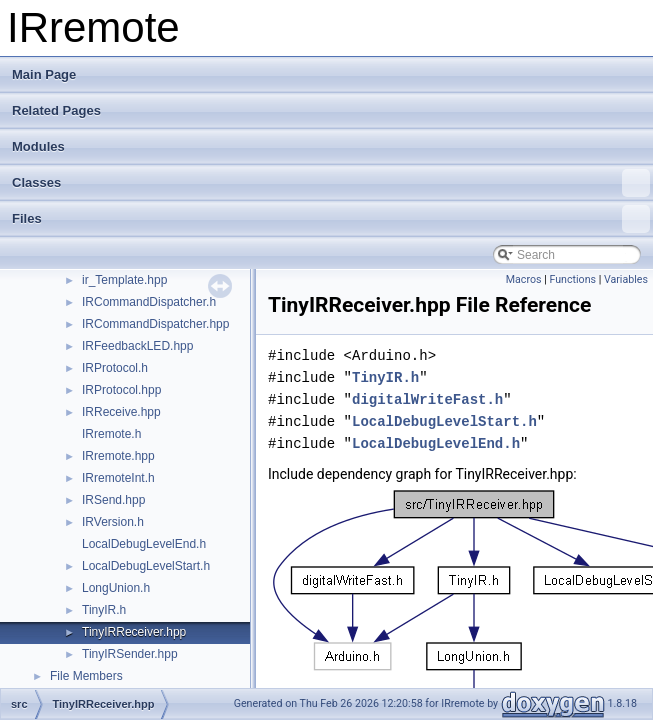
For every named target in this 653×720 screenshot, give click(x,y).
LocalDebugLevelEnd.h (144, 544)
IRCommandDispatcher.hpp (155, 324)
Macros (524, 279)
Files (331, 219)
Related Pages (56, 110)
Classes (331, 183)
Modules (38, 146)
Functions (572, 279)
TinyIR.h (104, 610)
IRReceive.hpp (121, 412)
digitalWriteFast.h (427, 399)
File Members (86, 676)
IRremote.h (111, 434)
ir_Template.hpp (124, 280)
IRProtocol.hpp (121, 390)
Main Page (44, 74)
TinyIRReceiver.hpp (134, 632)
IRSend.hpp (113, 500)
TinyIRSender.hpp (130, 654)
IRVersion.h (113, 522)
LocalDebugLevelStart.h (146, 566)
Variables (626, 279)
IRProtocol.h (115, 368)
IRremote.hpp (118, 456)
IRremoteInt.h (118, 478)
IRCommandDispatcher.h (149, 302)
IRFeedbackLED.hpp (137, 346)
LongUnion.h (116, 588)
